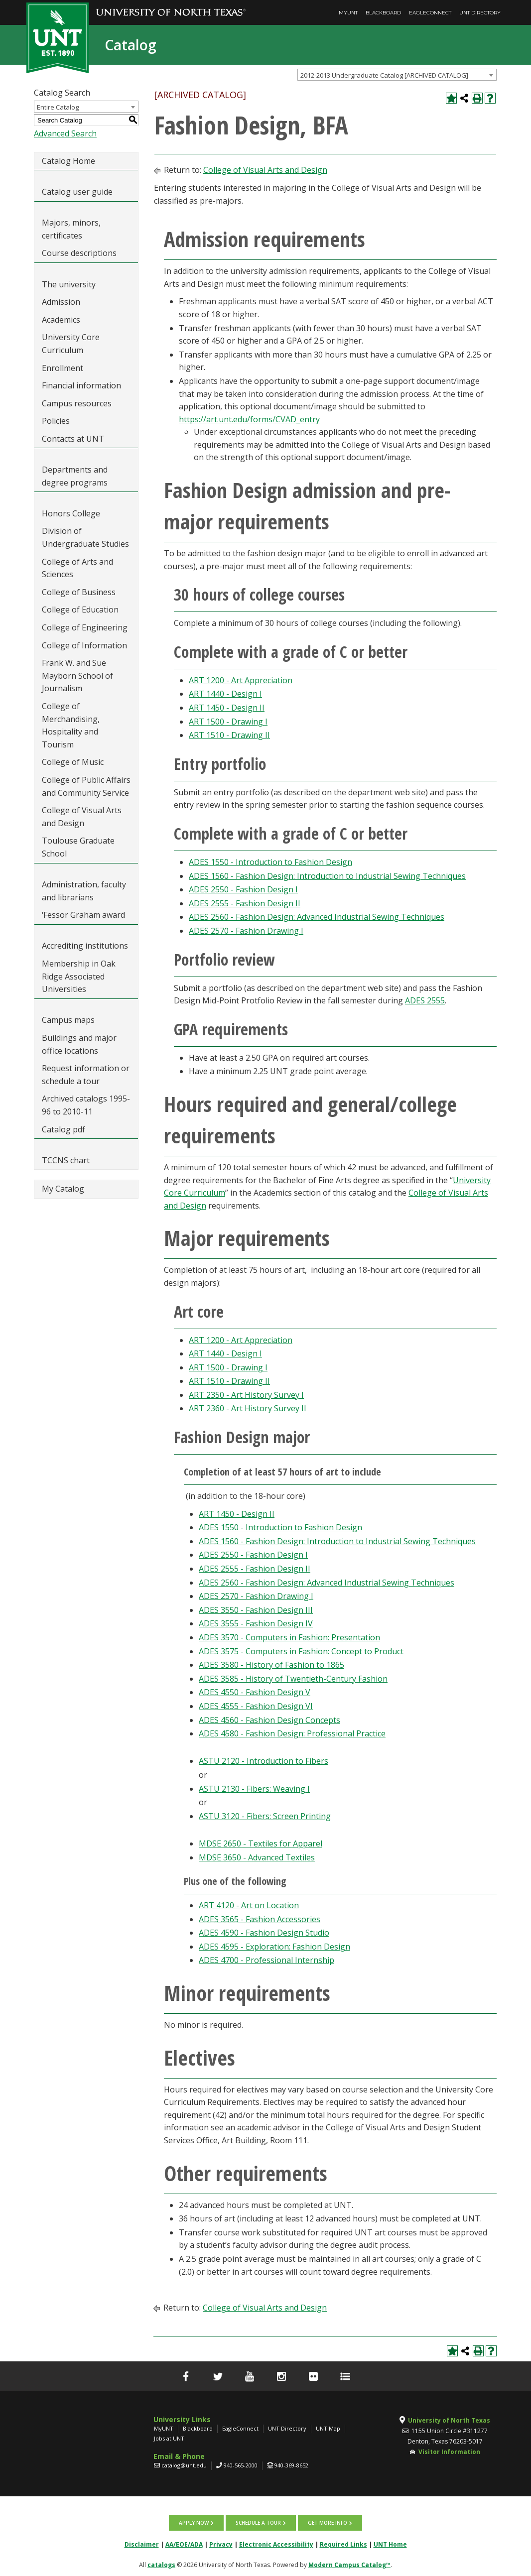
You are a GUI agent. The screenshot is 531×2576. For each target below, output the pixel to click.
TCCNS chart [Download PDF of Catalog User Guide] (66, 1160)
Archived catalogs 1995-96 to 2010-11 (86, 1105)
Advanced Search (65, 133)
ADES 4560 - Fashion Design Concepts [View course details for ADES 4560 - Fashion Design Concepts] (269, 1720)
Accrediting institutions (85, 945)
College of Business (79, 592)
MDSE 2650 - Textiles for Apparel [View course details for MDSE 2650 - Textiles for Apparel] (260, 1843)
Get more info (326, 2522)
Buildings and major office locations (79, 1044)
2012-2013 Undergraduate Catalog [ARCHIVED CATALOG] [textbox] (384, 75)
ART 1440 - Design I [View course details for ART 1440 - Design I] (225, 693)
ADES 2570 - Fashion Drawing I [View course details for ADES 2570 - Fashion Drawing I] (246, 930)
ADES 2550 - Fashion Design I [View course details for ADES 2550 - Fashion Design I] (243, 889)
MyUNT (348, 12)
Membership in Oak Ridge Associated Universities (79, 976)
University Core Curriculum (71, 344)
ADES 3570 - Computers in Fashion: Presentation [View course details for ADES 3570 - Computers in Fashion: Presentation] (289, 1637)
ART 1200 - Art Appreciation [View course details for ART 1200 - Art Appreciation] (240, 680)
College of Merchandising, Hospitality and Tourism (71, 725)
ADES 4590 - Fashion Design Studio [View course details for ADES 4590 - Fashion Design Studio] (264, 1932)
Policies (56, 420)
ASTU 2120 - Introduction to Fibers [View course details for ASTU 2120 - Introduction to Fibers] (263, 1760)
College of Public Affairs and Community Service (86, 786)
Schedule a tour (258, 2522)
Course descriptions (79, 252)
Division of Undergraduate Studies (85, 537)
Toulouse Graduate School (78, 847)
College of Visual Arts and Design (82, 817)
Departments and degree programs (75, 476)
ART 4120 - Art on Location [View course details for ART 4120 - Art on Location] (249, 1905)
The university (69, 284)
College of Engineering (85, 627)
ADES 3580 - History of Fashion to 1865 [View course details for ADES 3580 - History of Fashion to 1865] (271, 1664)
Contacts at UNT (73, 438)
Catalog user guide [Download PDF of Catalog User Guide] (77, 191)
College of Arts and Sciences (77, 568)
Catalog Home (68, 160)
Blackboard (383, 12)
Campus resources (77, 403)
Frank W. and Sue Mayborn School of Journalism (77, 675)
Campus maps (68, 1019)
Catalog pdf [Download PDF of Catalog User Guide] (63, 1129)
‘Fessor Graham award (84, 914)
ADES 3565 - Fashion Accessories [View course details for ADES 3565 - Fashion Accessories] (259, 1919)
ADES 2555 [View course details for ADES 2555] (425, 1000)
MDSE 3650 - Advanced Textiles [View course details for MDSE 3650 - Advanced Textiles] (257, 1857)
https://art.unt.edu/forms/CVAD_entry (249, 419)
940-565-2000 (241, 2465)
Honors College (71, 513)
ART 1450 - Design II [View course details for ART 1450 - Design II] (227, 707)
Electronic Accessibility (276, 2544)
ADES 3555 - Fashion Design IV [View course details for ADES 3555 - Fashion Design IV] (256, 1623)
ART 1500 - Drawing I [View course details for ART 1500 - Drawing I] (228, 721)
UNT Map (328, 2428)
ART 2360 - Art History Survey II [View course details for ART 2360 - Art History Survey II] (247, 1408)
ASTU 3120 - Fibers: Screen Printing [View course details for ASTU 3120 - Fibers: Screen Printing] (265, 1816)
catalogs (161, 2564)
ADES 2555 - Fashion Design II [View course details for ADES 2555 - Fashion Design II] (244, 903)
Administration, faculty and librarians (84, 891)
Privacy (221, 2544)
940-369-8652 (291, 2465)
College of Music (73, 761)
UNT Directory (480, 12)
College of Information (84, 645)
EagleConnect (430, 12)
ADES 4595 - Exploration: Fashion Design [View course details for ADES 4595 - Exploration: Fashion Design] (274, 1946)
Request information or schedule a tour (86, 1075)
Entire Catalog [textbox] (58, 107)
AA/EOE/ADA (184, 2544)
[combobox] (397, 75)
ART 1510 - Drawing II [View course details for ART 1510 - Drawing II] (229, 735)
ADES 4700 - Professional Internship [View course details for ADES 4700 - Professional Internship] (266, 1960)
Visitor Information (449, 2452)
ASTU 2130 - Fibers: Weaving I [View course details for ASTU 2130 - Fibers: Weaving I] (254, 1788)
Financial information (81, 385)
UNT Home (390, 2544)
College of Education (80, 609)
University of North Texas (449, 2420)
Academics (61, 319)
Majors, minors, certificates (71, 229)
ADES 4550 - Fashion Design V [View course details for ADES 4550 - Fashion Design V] (254, 1692)
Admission (61, 301)
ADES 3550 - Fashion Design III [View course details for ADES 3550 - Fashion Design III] (256, 1609)
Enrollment (62, 368)
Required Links (343, 2544)
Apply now (195, 2522)
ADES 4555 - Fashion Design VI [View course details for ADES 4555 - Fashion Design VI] (256, 1706)
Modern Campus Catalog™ (349, 2564)
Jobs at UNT (169, 2438)
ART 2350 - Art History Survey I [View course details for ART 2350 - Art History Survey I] (246, 1394)
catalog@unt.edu (184, 2465)
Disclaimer (142, 2544)
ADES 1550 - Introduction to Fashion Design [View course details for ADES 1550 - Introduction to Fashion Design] (270, 862)
